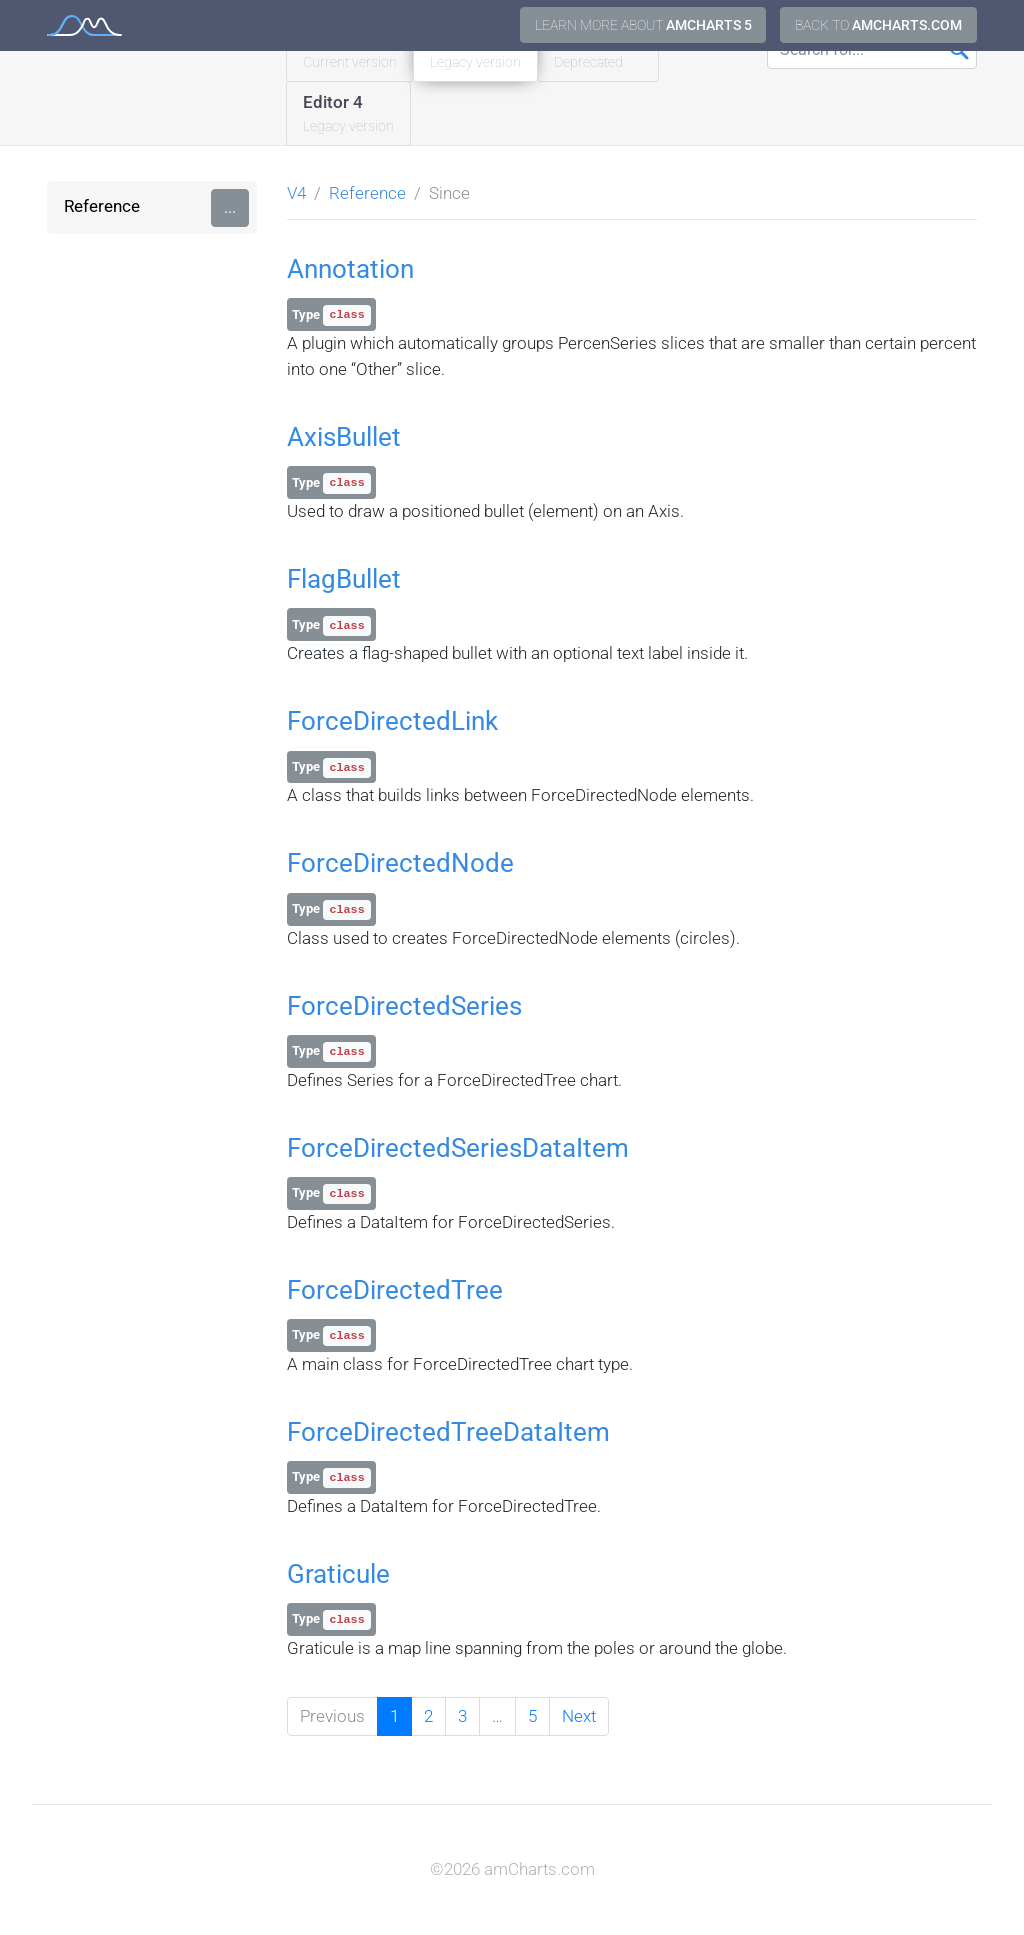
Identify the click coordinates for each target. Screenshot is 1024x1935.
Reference (102, 206)
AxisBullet (344, 437)
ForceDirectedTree (395, 1290)
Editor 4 (348, 114)
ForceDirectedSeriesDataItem (458, 1148)
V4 (296, 193)
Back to (878, 25)
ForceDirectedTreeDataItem (448, 1432)
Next (579, 1716)
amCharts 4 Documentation (84, 25)
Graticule (338, 1574)
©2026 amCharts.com (512, 1869)
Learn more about (643, 25)
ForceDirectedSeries (404, 1006)
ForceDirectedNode (400, 863)
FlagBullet (344, 579)
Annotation (350, 269)
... (230, 207)
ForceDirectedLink (392, 721)
